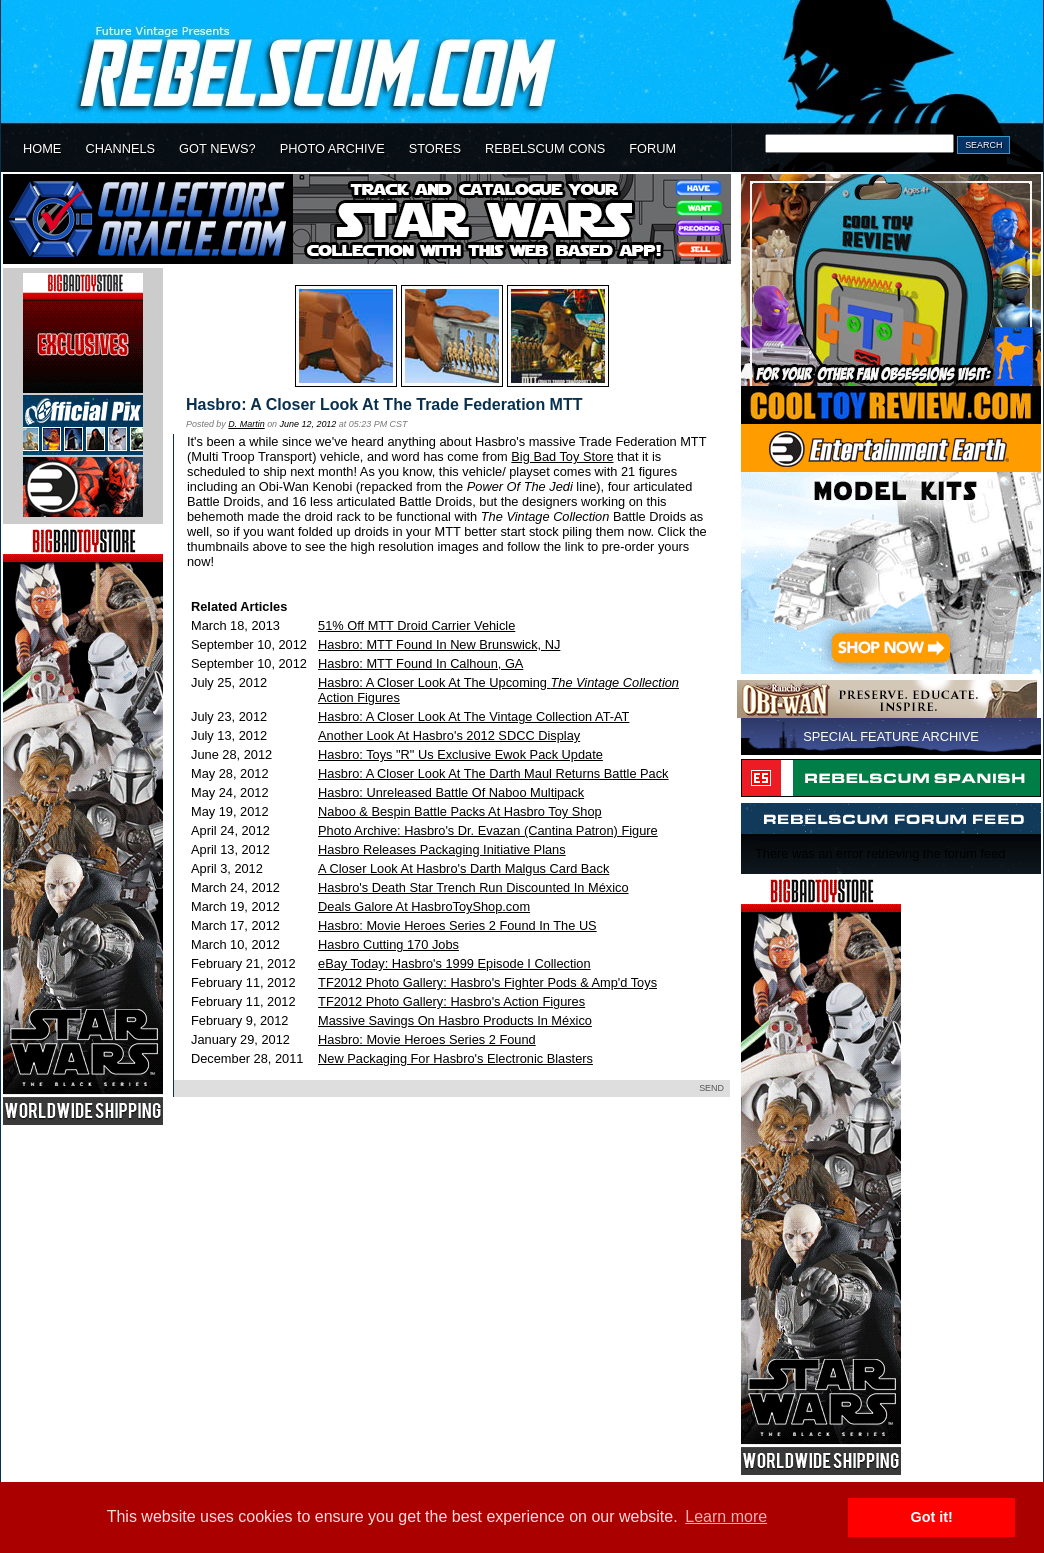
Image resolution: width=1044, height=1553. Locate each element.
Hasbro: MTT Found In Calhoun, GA (420, 663)
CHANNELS (120, 148)
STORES (435, 148)
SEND (711, 1088)
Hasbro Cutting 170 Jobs (388, 944)
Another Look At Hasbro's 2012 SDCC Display (449, 735)
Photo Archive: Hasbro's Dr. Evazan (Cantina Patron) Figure (488, 830)
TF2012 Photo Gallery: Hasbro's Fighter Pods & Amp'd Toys (487, 982)
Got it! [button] (932, 1517)
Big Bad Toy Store (562, 456)
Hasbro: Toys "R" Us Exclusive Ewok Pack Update (460, 754)
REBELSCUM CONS (545, 148)
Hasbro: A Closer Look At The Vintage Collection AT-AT (473, 716)
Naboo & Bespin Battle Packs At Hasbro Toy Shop (460, 811)
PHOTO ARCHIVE (332, 148)
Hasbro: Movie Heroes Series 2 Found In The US (457, 925)
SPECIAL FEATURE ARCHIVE (891, 736)
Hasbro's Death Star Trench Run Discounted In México (473, 887)
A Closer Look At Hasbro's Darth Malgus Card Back (463, 868)
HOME (42, 148)
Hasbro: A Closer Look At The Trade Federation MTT (384, 404)
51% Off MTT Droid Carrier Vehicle (416, 625)
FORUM (652, 148)
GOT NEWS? (217, 148)
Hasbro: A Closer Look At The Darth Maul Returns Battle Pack (493, 773)
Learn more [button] (726, 1516)
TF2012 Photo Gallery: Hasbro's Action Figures (451, 1001)
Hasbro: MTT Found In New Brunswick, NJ (439, 644)
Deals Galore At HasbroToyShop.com (424, 906)
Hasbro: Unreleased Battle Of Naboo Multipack (451, 792)
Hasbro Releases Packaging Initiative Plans (442, 849)
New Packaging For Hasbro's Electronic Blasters (455, 1058)
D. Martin (246, 424)
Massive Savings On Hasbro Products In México (455, 1020)
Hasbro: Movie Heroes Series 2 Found (427, 1039)
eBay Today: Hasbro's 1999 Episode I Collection (454, 963)
